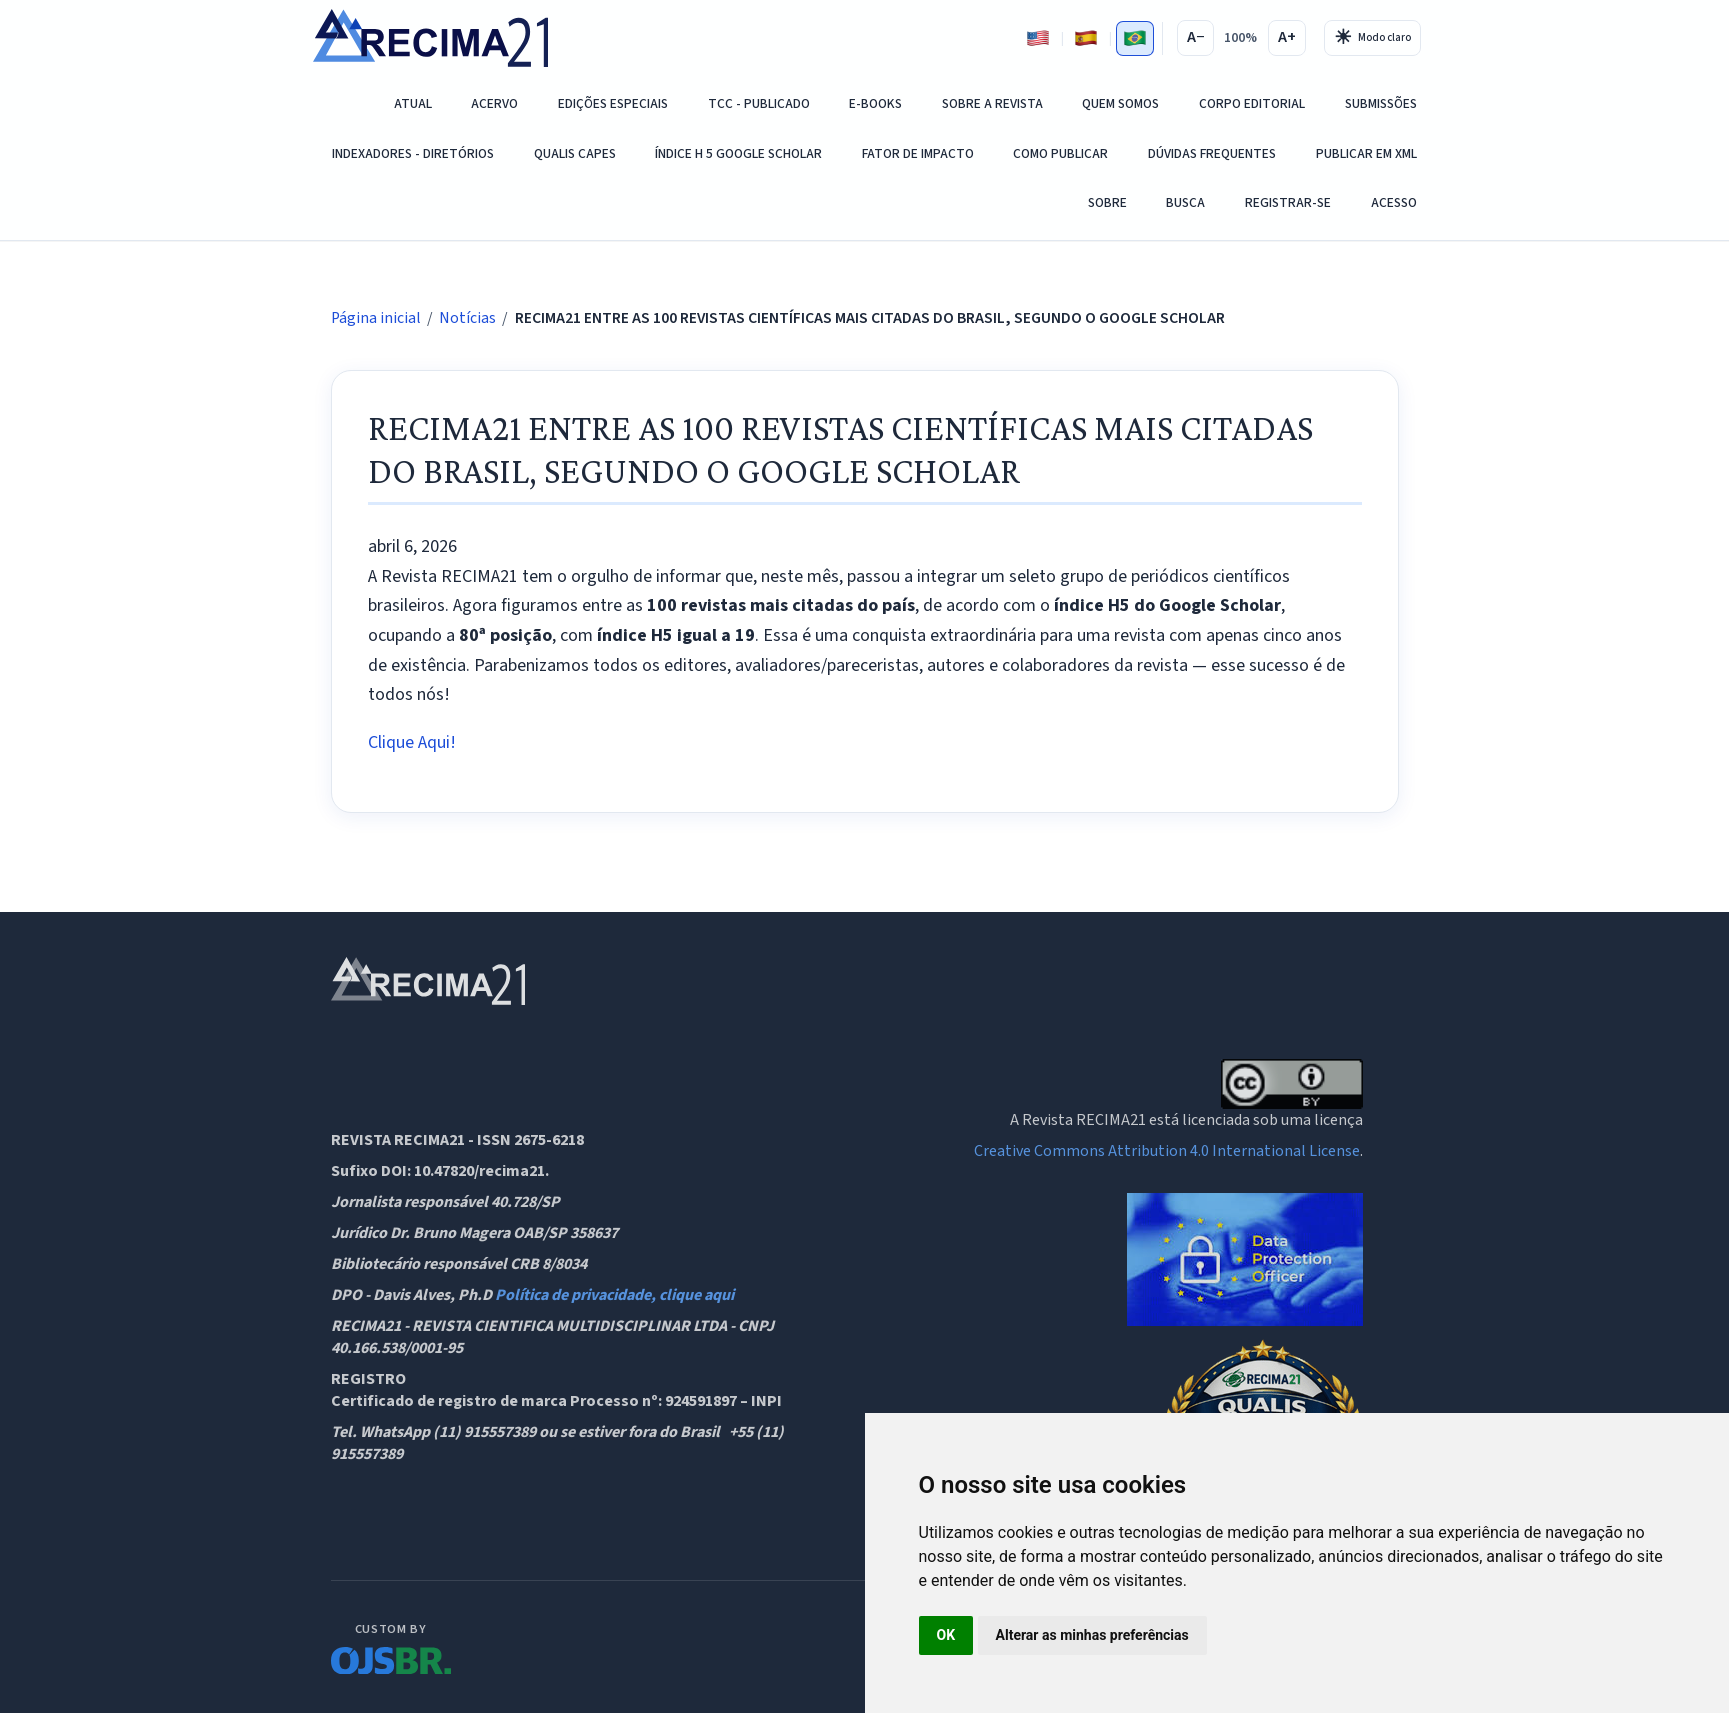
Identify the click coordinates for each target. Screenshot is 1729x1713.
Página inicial (376, 318)
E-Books (875, 103)
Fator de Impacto (918, 153)
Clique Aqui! (412, 742)
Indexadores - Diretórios (413, 153)
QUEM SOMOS (1120, 103)
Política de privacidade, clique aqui (614, 1295)
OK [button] (946, 1635)
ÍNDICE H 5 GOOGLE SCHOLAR (738, 153)
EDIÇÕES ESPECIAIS (613, 103)
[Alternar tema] (1372, 38)
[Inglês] (1037, 38)
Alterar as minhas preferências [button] (1092, 1635)
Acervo (494, 103)
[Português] (1135, 38)
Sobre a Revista (992, 103)
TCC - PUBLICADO (759, 103)
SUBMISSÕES (1381, 103)
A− (1195, 37)
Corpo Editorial (1252, 103)
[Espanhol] (1086, 38)
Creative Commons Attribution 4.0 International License (1167, 1151)
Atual (413, 103)
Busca (1185, 202)
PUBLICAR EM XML (1366, 153)
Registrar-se (1288, 202)
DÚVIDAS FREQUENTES (1212, 153)
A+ (1287, 37)
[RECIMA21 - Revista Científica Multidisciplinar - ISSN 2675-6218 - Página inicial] (430, 38)
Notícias (467, 318)
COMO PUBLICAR (1060, 153)
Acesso (1394, 202)
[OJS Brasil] (391, 1646)
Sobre (1107, 202)
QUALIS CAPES (575, 153)
